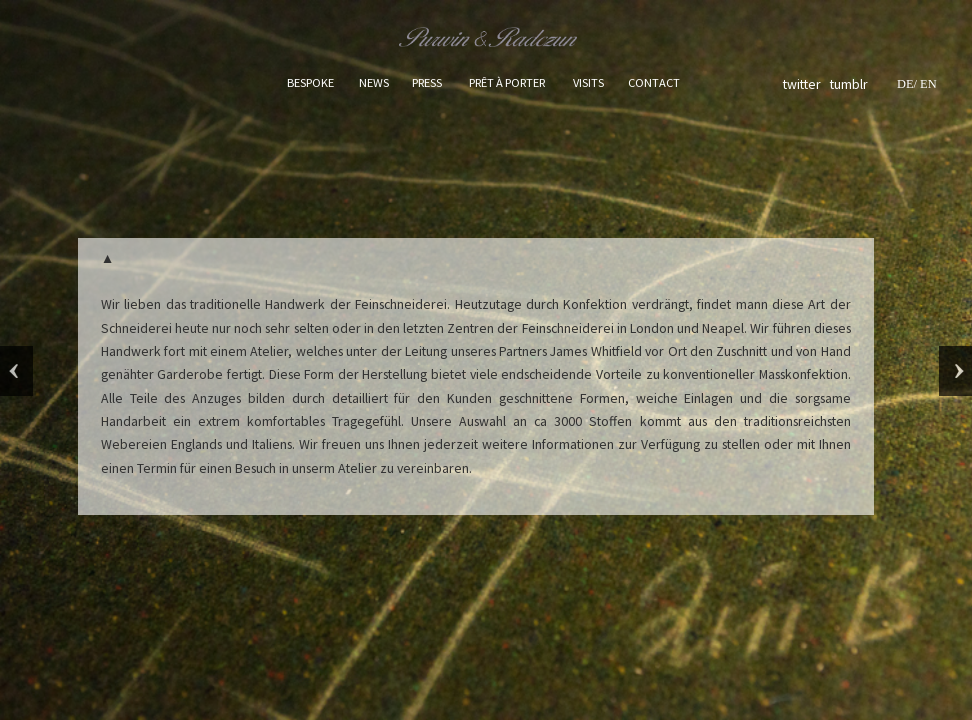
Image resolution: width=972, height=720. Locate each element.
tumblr (849, 84)
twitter (803, 84)
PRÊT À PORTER (507, 82)
